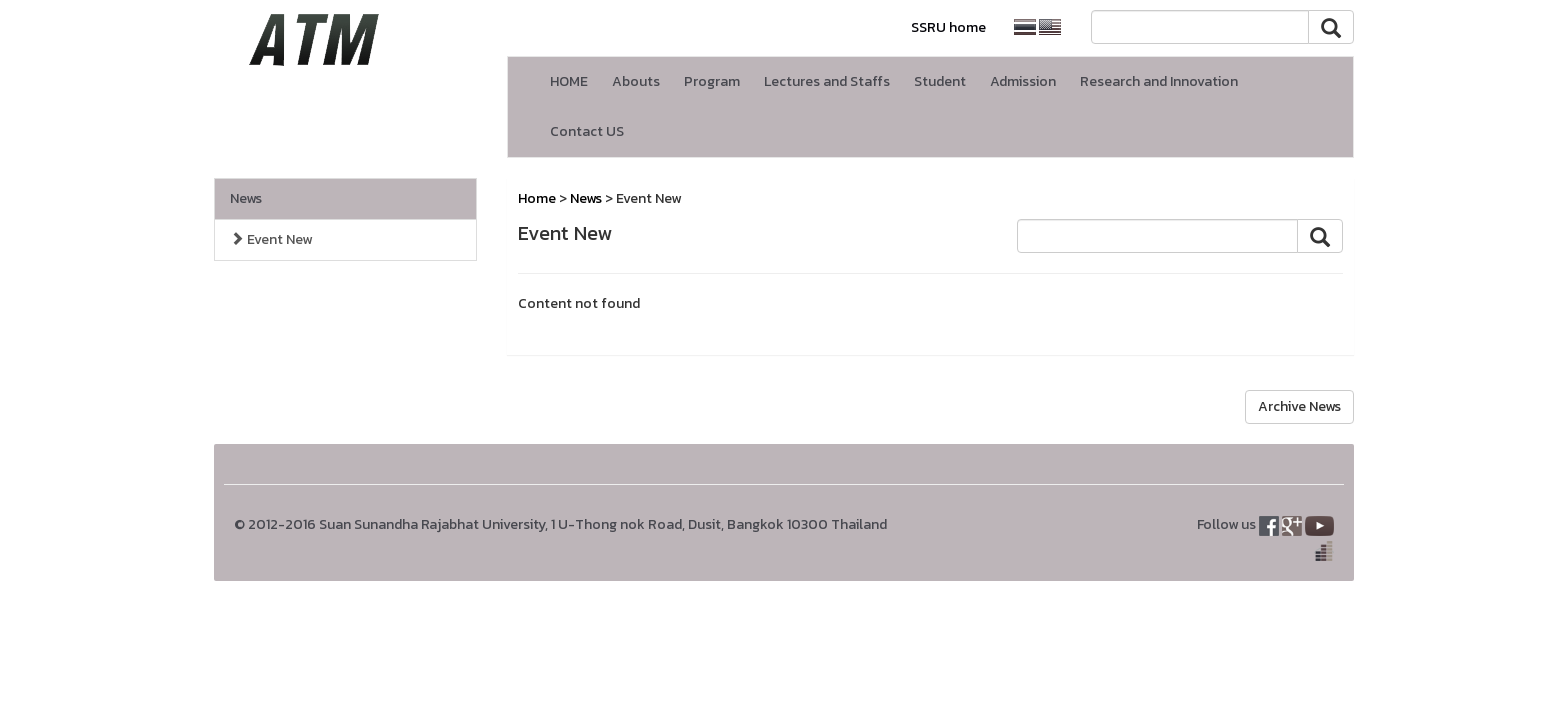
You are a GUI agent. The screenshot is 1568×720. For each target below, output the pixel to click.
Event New (271, 239)
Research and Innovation (1159, 81)
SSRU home (948, 27)
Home (537, 198)
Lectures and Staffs (827, 81)
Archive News (1299, 406)
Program (712, 81)
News (246, 198)
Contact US (587, 131)
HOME (569, 81)
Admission (1023, 81)
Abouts (636, 81)
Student (940, 81)
